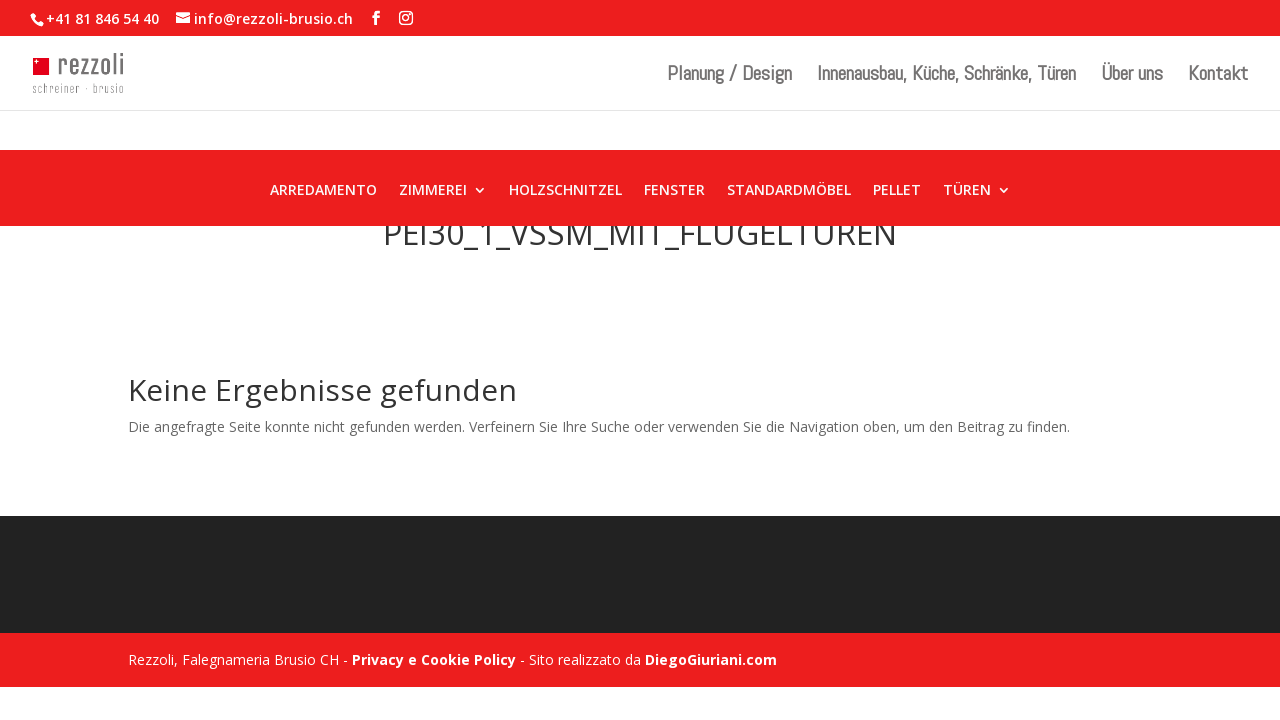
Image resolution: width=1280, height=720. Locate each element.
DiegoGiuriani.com (711, 659)
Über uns (1132, 76)
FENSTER (674, 191)
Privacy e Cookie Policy (434, 659)
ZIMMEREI (433, 191)
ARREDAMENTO (323, 191)
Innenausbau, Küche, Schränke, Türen (946, 76)
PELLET (897, 191)
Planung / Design (729, 76)
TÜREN (967, 191)
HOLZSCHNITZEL (565, 191)
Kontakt (1218, 76)
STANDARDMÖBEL (789, 191)
